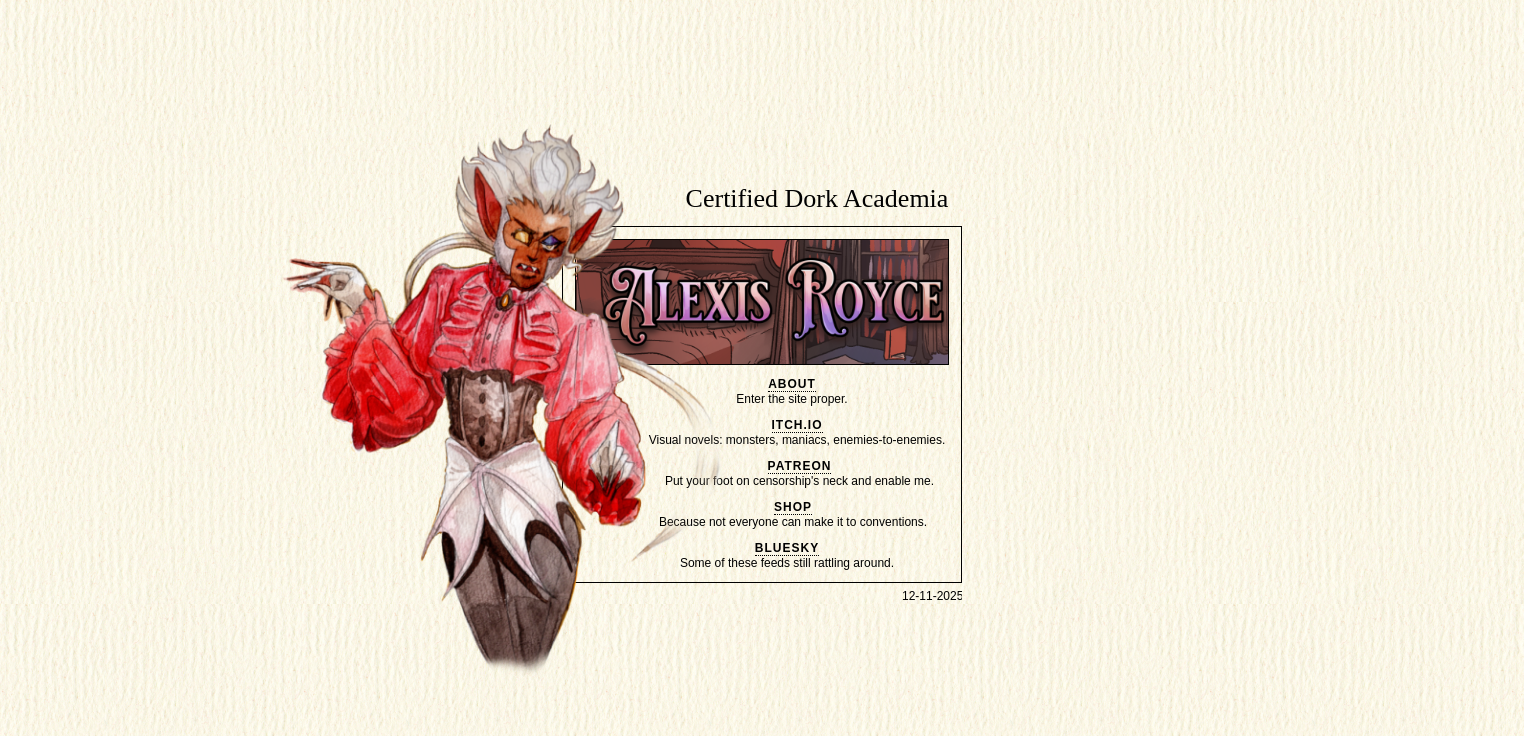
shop (793, 507)
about (792, 384)
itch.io (797, 425)
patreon (800, 466)
